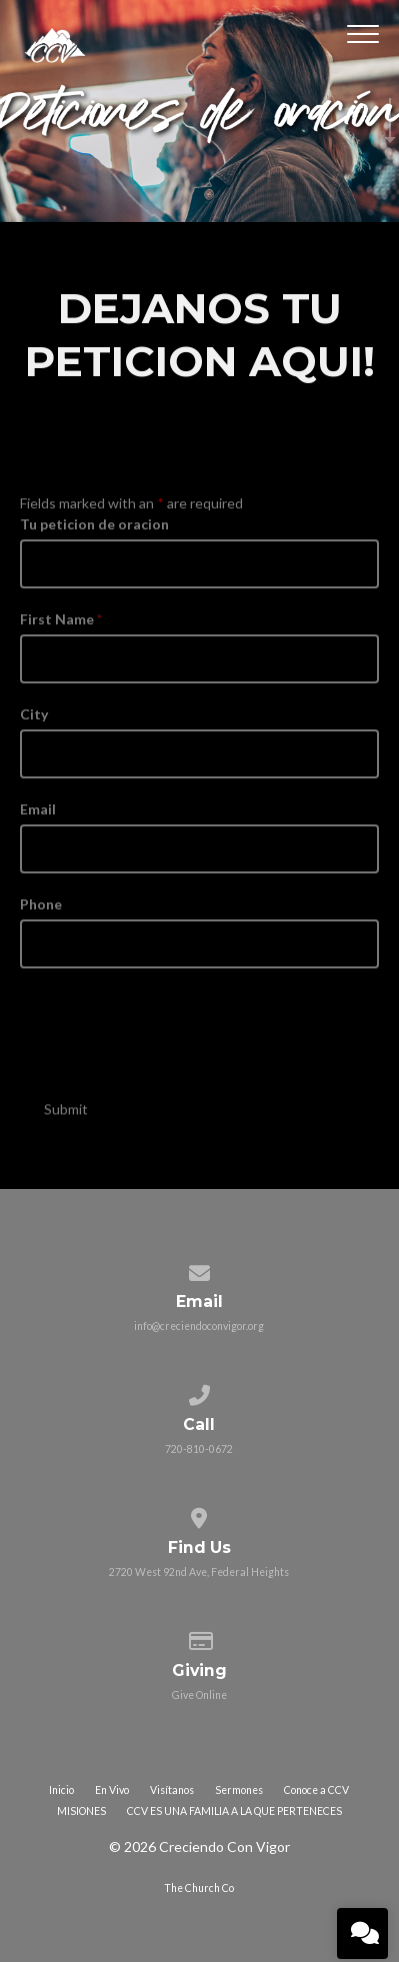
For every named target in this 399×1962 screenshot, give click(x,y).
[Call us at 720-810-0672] (199, 1391)
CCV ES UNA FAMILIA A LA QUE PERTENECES (234, 1811)
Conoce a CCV (316, 1790)
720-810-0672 (199, 1449)
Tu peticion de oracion (94, 534)
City (34, 724)
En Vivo (112, 1790)
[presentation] (172, 1038)
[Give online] (199, 1637)
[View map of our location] (199, 1514)
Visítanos (172, 1790)
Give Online (199, 1695)
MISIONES (81, 1811)
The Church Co (199, 1888)
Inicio (61, 1790)
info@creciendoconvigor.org (199, 1326)
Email (38, 819)
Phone (41, 914)
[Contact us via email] (199, 1269)
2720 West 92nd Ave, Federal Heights (199, 1572)
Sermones (239, 1790)
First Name (61, 629)
